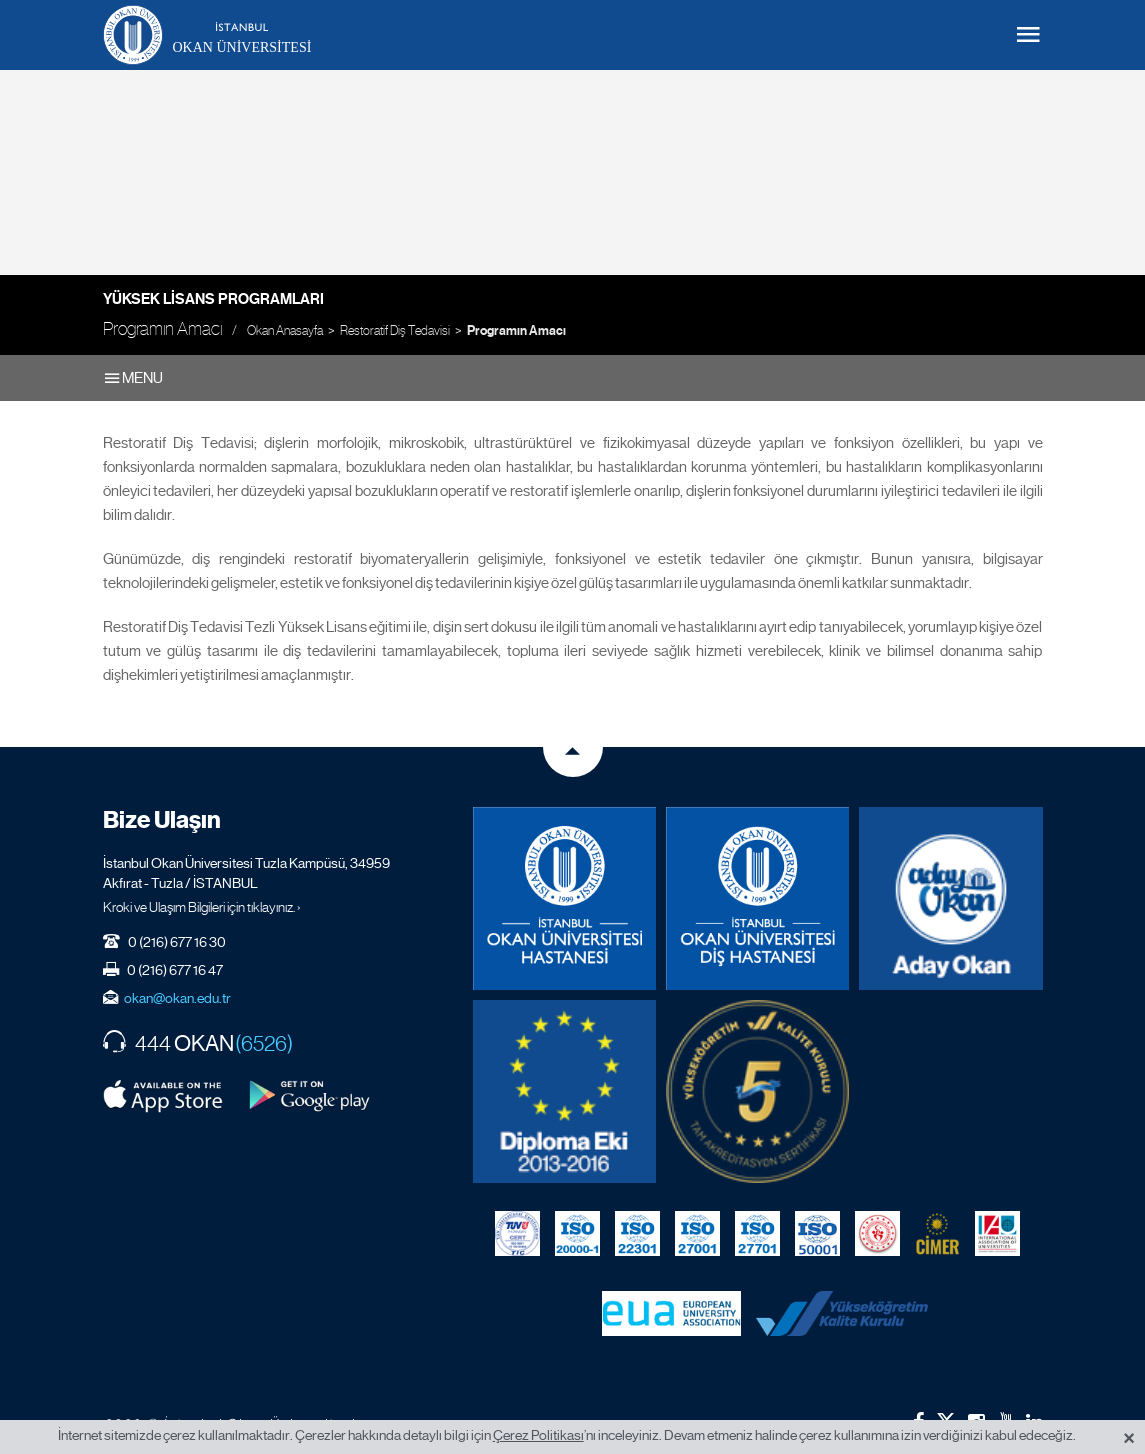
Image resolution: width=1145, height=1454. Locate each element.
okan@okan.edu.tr (177, 998)
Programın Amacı (516, 331)
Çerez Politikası (538, 1435)
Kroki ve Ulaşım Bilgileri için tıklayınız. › (202, 907)
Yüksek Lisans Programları (213, 299)
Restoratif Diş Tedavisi (395, 330)
